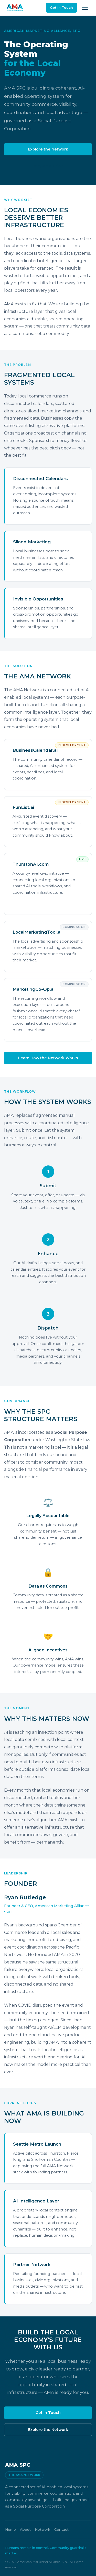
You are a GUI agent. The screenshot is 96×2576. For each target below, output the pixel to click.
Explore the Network (48, 149)
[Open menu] (85, 8)
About (25, 2529)
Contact (61, 2529)
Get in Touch (61, 8)
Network (42, 2529)
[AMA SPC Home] (14, 8)
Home (10, 2529)
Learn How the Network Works (48, 1058)
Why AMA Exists (48, 166)
